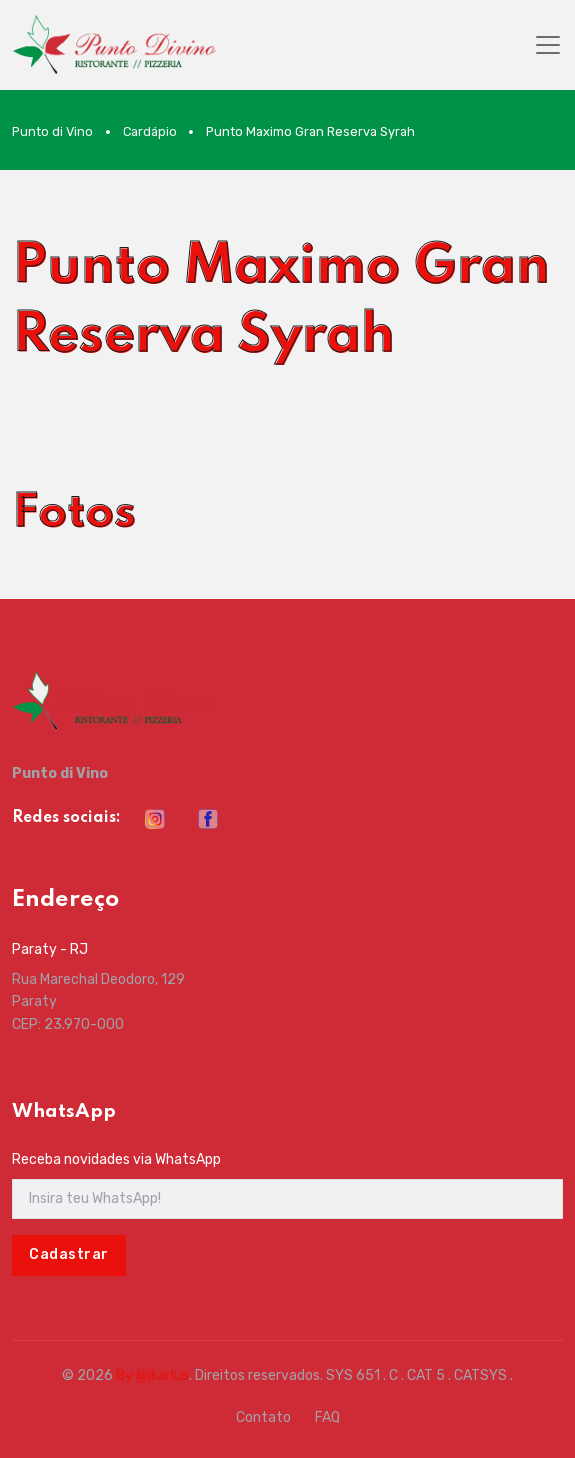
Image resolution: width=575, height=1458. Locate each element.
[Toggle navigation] (548, 45)
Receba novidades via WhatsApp (116, 1159)
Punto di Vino (52, 131)
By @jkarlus (152, 1375)
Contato (263, 1417)
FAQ (327, 1417)
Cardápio (150, 131)
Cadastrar (69, 1254)
